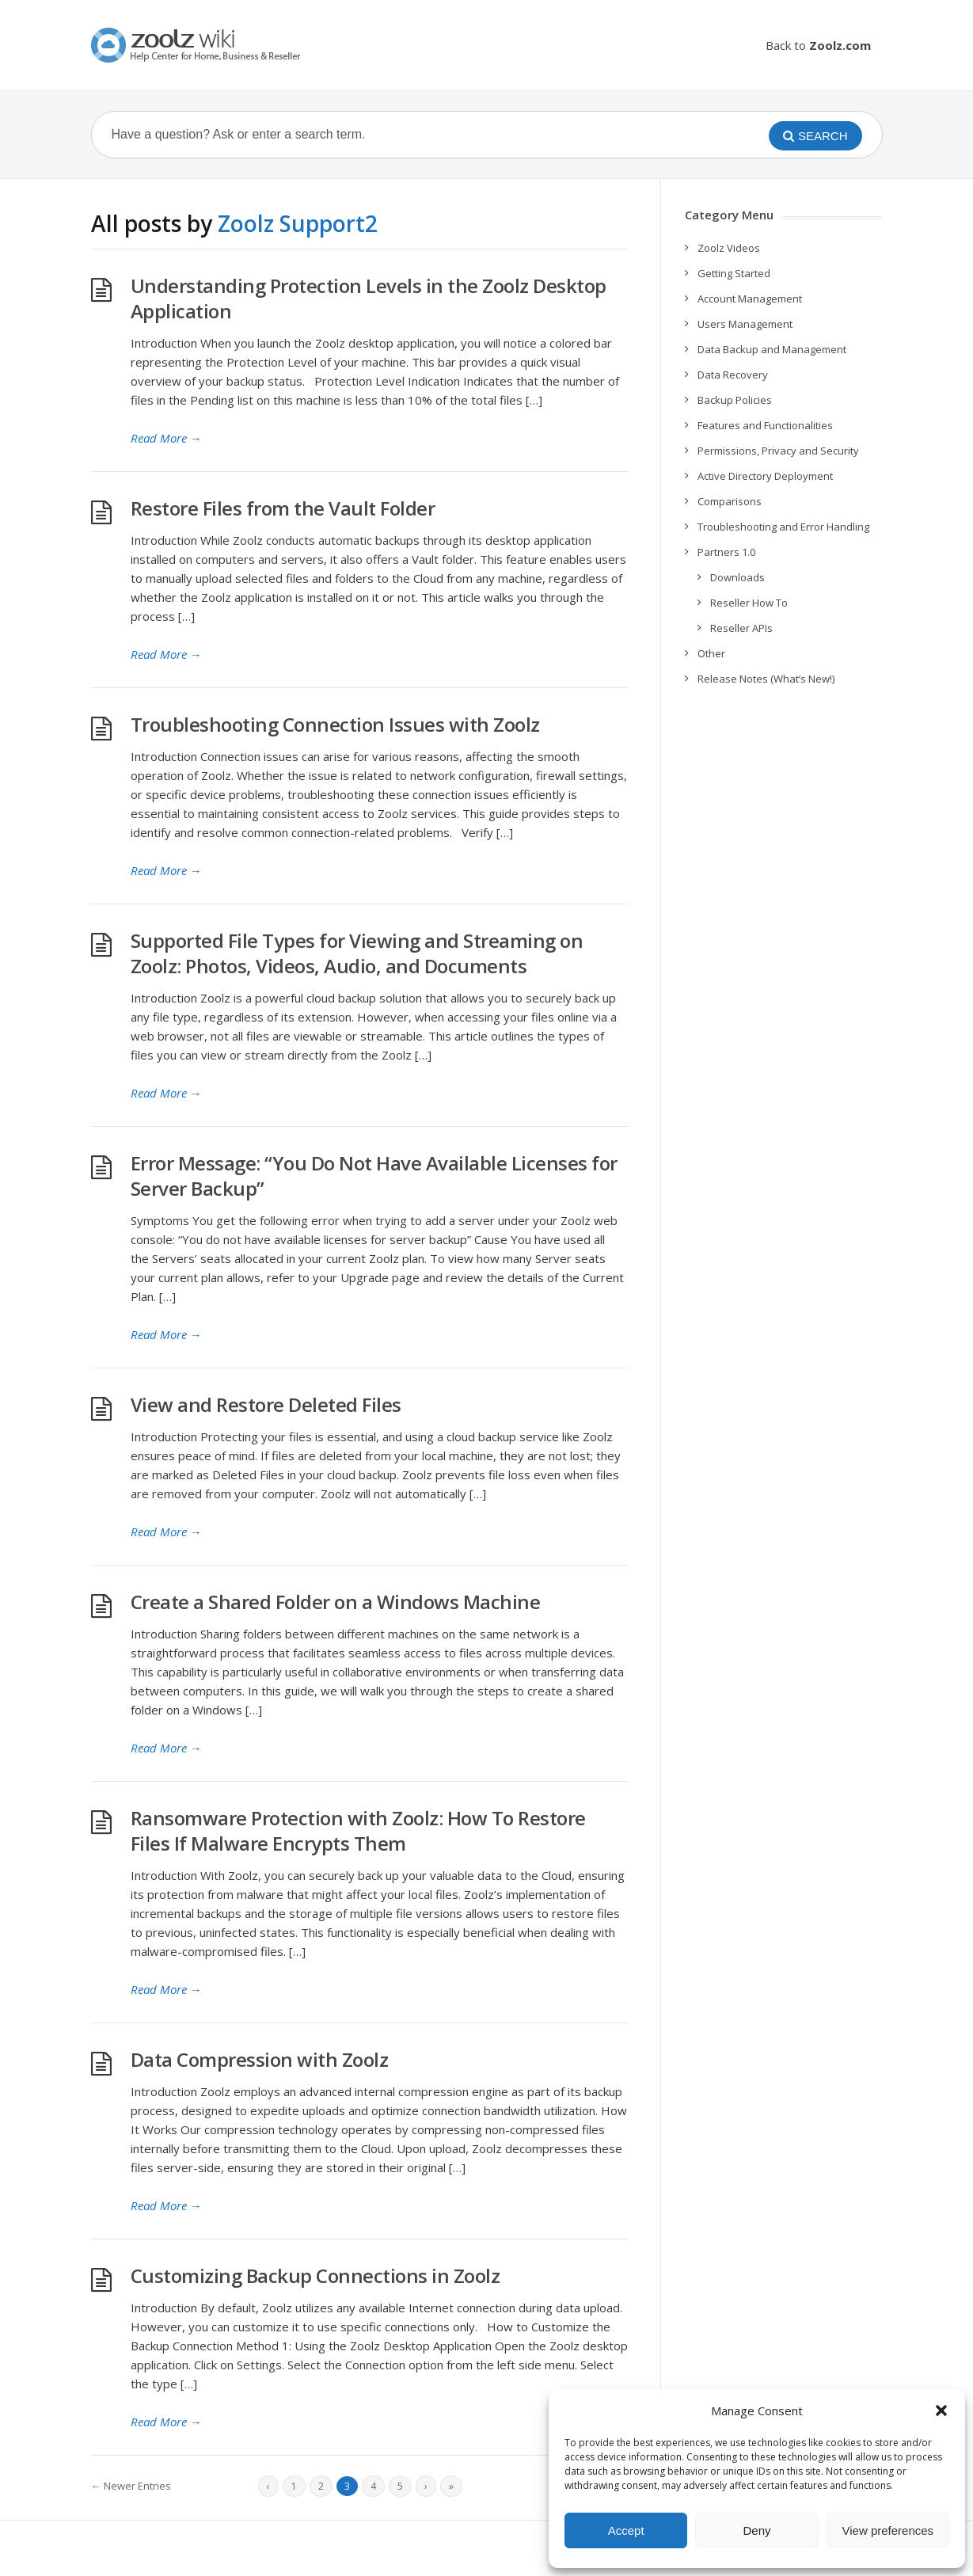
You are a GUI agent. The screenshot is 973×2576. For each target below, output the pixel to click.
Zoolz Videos (728, 248)
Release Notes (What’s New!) (765, 679)
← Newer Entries (131, 2486)
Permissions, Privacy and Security (778, 450)
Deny (756, 2530)
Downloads (737, 577)
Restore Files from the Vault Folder (283, 508)
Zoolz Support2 (298, 223)
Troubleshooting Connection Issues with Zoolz (335, 724)
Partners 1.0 (726, 552)
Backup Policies (734, 400)
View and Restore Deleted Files (266, 1404)
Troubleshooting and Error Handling (783, 526)
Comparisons (729, 501)
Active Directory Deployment (765, 476)
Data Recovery (732, 374)
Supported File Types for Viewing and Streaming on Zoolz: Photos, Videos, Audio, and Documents (357, 953)
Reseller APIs (741, 628)
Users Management (744, 324)
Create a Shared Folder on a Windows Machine (336, 1602)
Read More (166, 438)
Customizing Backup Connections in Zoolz (315, 2275)
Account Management (749, 298)
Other (711, 653)
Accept (626, 2530)
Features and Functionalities (765, 425)
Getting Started (733, 273)
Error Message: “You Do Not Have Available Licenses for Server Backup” (374, 1175)
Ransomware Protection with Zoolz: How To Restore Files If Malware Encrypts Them (358, 1830)
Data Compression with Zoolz (260, 2059)
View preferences (888, 2530)
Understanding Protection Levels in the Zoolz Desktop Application (368, 298)
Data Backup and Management (771, 349)
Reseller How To (749, 602)
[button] (941, 2410)
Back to (818, 45)
